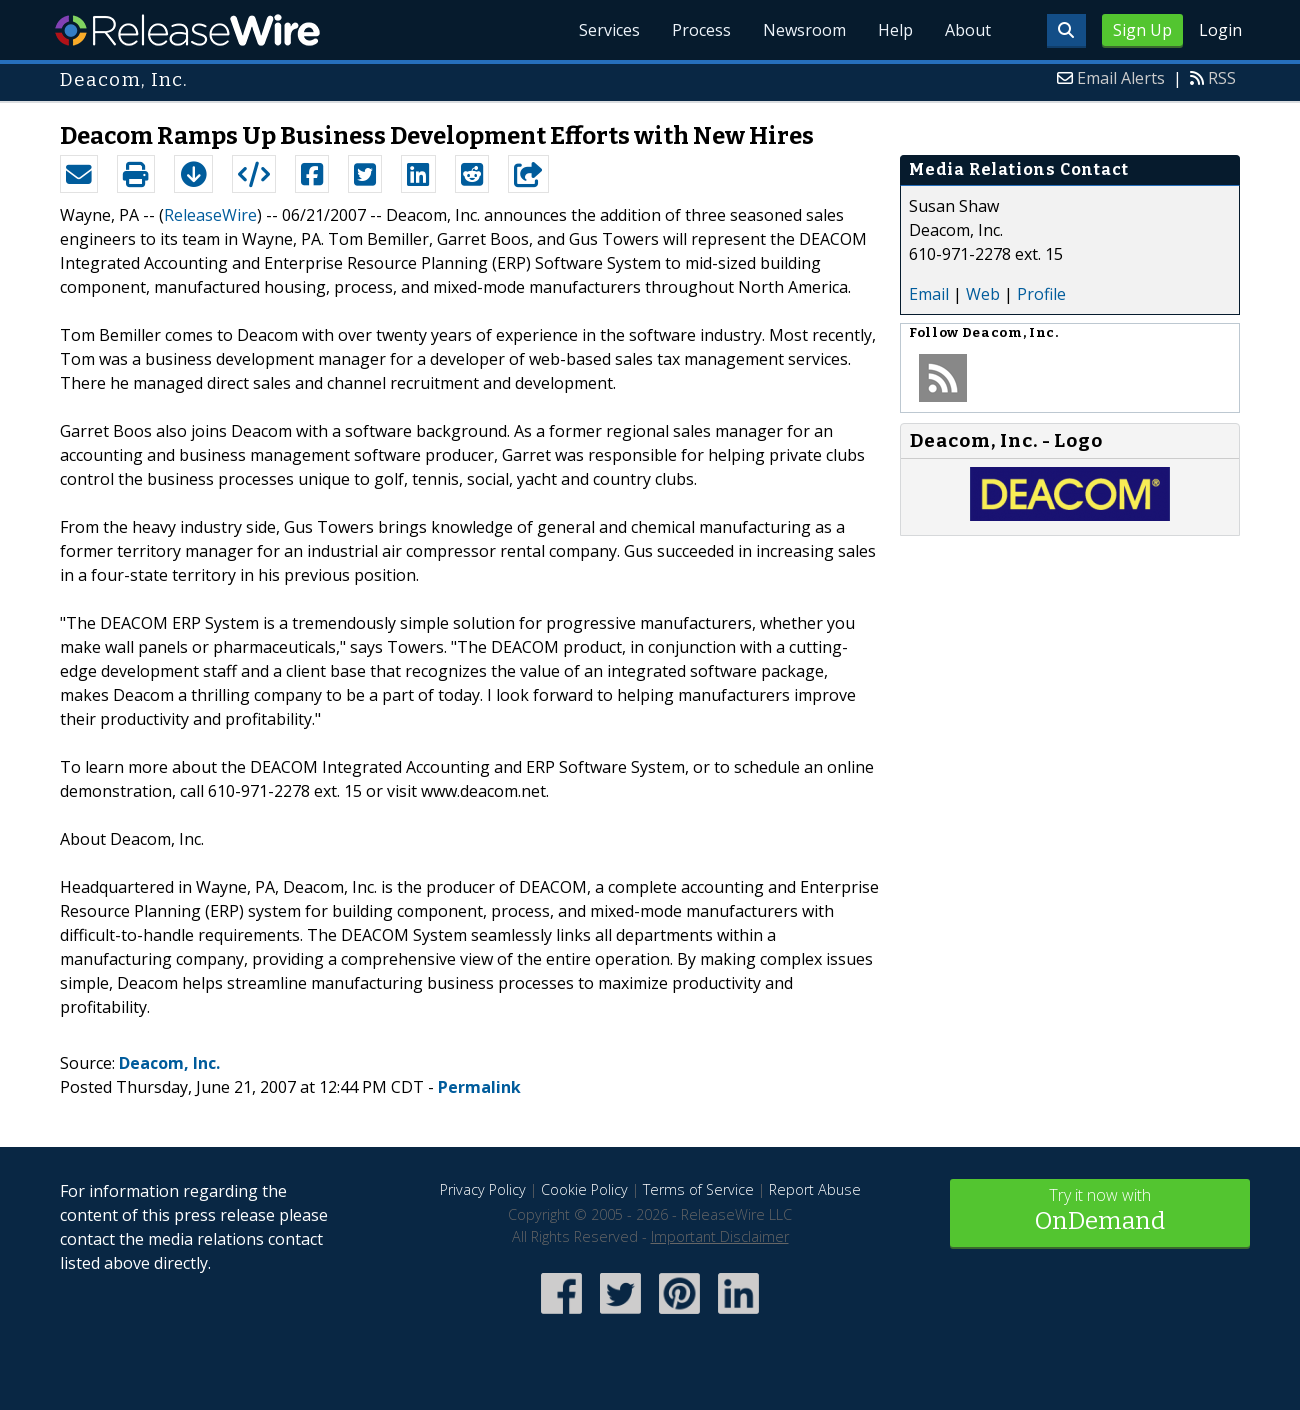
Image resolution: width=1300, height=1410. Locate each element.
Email (929, 294)
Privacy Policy (483, 1189)
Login (1220, 30)
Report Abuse (815, 1189)
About (968, 30)
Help (895, 30)
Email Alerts (1121, 78)
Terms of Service (698, 1189)
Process (701, 30)
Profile (1041, 294)
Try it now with (1100, 1211)
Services (609, 30)
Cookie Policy (584, 1189)
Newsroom (804, 30)
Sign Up (1142, 30)
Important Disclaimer (720, 1236)
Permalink (479, 1087)
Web (983, 294)
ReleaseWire (187, 30)
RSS (1222, 78)
